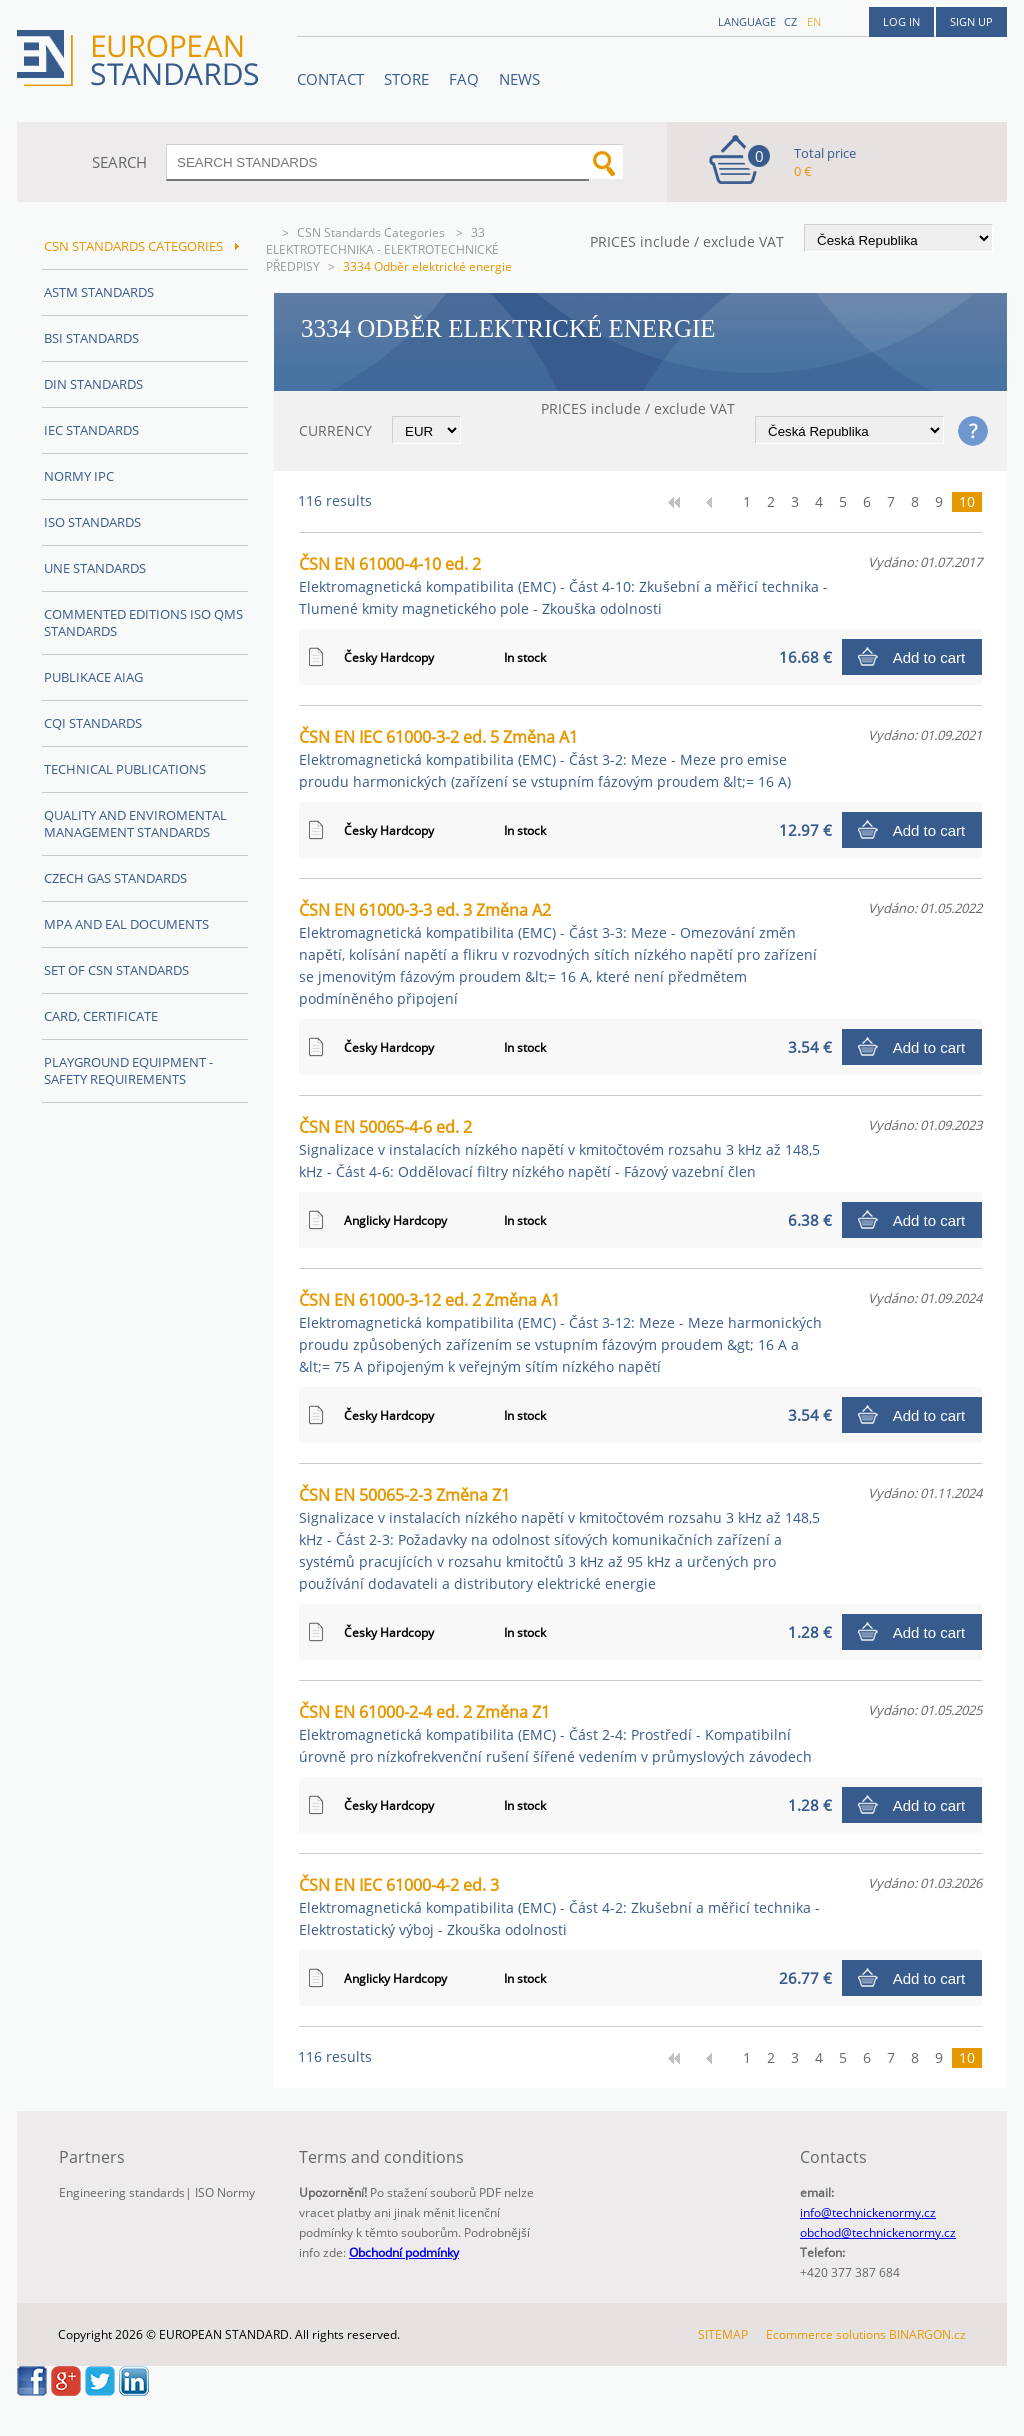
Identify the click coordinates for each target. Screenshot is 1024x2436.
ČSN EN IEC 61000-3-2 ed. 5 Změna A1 (545, 758)
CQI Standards (93, 723)
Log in (901, 21)
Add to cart (929, 657)
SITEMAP (723, 2334)
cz (790, 21)
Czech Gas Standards (115, 878)
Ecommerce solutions (826, 2334)
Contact (330, 79)
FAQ (464, 79)
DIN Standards (93, 384)
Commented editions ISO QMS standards (143, 622)
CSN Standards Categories (372, 232)
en (814, 21)
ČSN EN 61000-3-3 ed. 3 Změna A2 (558, 953)
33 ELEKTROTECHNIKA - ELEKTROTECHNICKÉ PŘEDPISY (382, 249)
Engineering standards (122, 2192)
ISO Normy (225, 2192)
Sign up (971, 21)
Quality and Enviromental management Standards (135, 823)
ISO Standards (92, 522)
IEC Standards (91, 430)
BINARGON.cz (927, 2334)
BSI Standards (91, 338)
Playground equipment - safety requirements (128, 1070)
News (519, 79)
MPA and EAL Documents (126, 924)
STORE (406, 79)
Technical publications (125, 769)
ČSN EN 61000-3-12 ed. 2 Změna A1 (560, 1332)
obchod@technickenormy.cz (878, 2232)
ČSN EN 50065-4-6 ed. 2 (559, 1148)
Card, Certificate (101, 1016)
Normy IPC (79, 476)
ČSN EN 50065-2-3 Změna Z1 (559, 1538)
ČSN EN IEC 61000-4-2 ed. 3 (559, 1906)
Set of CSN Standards (116, 970)
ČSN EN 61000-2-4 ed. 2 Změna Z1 (555, 1733)
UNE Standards (95, 568)
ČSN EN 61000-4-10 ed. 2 (563, 585)
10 (967, 501)
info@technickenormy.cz (868, 2212)
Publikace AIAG (93, 677)
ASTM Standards (99, 292)
